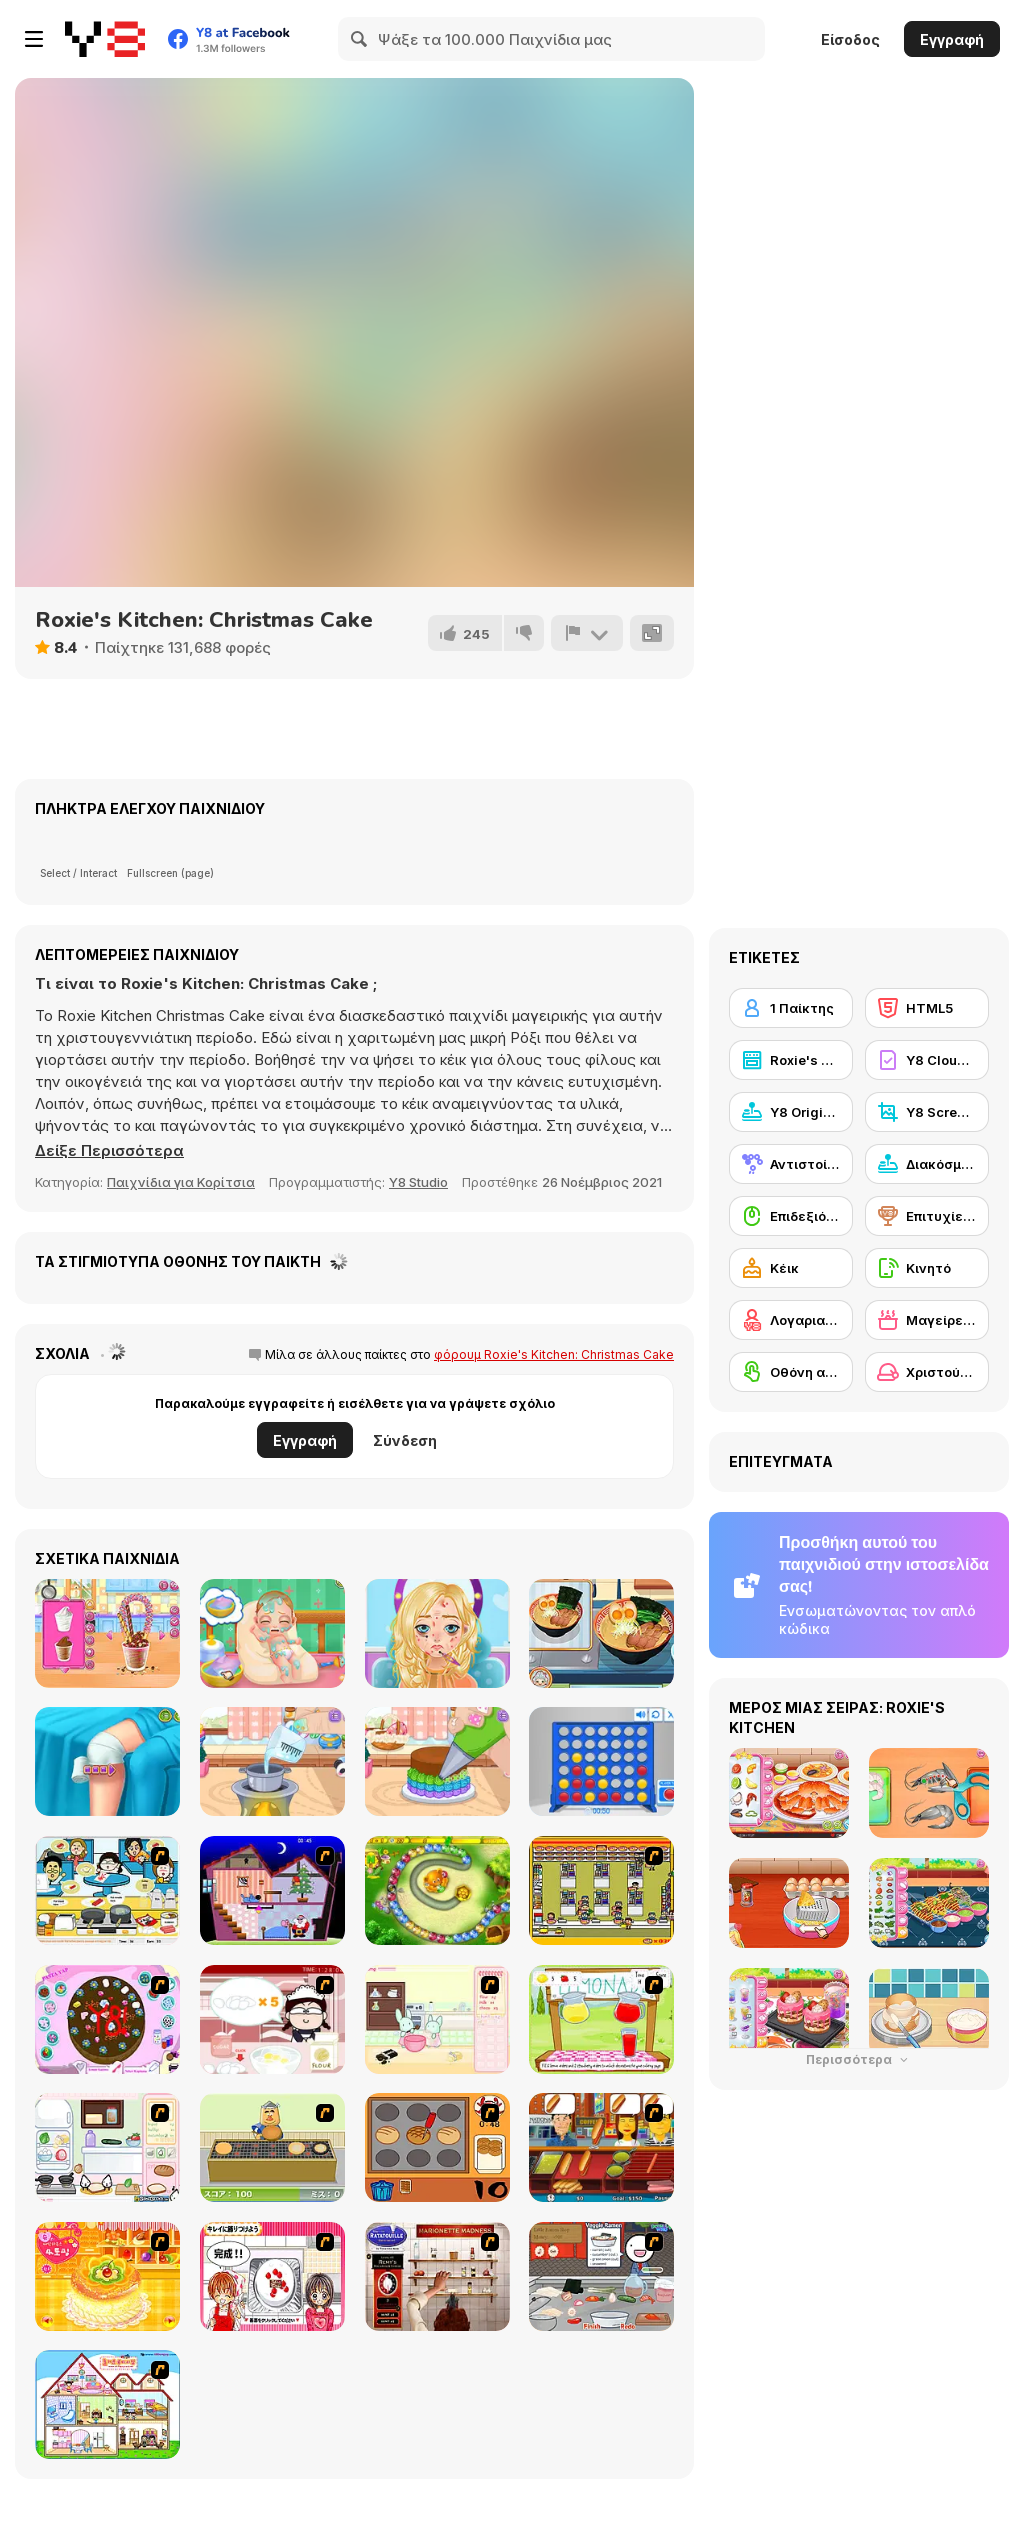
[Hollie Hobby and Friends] (601, 2019)
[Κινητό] (927, 1268)
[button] (109, 1151)
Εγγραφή (952, 39)
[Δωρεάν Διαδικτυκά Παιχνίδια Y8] (105, 39)
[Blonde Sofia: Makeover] (437, 1633)
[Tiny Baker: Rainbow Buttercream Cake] (437, 1761)
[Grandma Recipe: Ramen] (601, 1633)
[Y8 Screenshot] (927, 1112)
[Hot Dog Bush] (601, 2147)
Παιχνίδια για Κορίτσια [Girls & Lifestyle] (181, 1182)
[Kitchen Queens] (272, 2276)
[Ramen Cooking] (601, 2276)
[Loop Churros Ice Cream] (107, 1633)
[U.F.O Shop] (601, 1890)
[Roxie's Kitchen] (791, 1060)
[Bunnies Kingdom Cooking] (437, 2019)
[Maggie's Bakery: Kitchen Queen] (272, 2019)
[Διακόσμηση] (927, 1164)
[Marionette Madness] (437, 2276)
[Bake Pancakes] (272, 2147)
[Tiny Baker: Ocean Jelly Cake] (272, 1761)
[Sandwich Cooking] (107, 2147)
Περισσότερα (859, 2059)
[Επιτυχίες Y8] (927, 1216)
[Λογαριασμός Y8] (791, 1320)
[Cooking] (437, 2147)
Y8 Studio (418, 1182)
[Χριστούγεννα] (927, 1372)
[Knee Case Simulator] (107, 1761)
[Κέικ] (791, 1268)
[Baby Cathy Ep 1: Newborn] (272, 1633)
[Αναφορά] (587, 633)
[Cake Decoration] (107, 2019)
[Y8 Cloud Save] (927, 1060)
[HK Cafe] (107, 1890)
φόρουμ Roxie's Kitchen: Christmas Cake (554, 1354)
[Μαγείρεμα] (927, 1320)
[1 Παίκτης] (791, 1008)
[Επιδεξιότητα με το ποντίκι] (791, 1216)
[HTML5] (927, 1008)
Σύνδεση (405, 1440)
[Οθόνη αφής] (791, 1372)
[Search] (360, 39)
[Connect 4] (601, 1761)
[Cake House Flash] (107, 2276)
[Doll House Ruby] (107, 2404)
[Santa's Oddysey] (272, 1890)
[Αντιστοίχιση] (791, 1164)
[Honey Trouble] (437, 1890)
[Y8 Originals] (791, 1112)
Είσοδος (850, 39)
